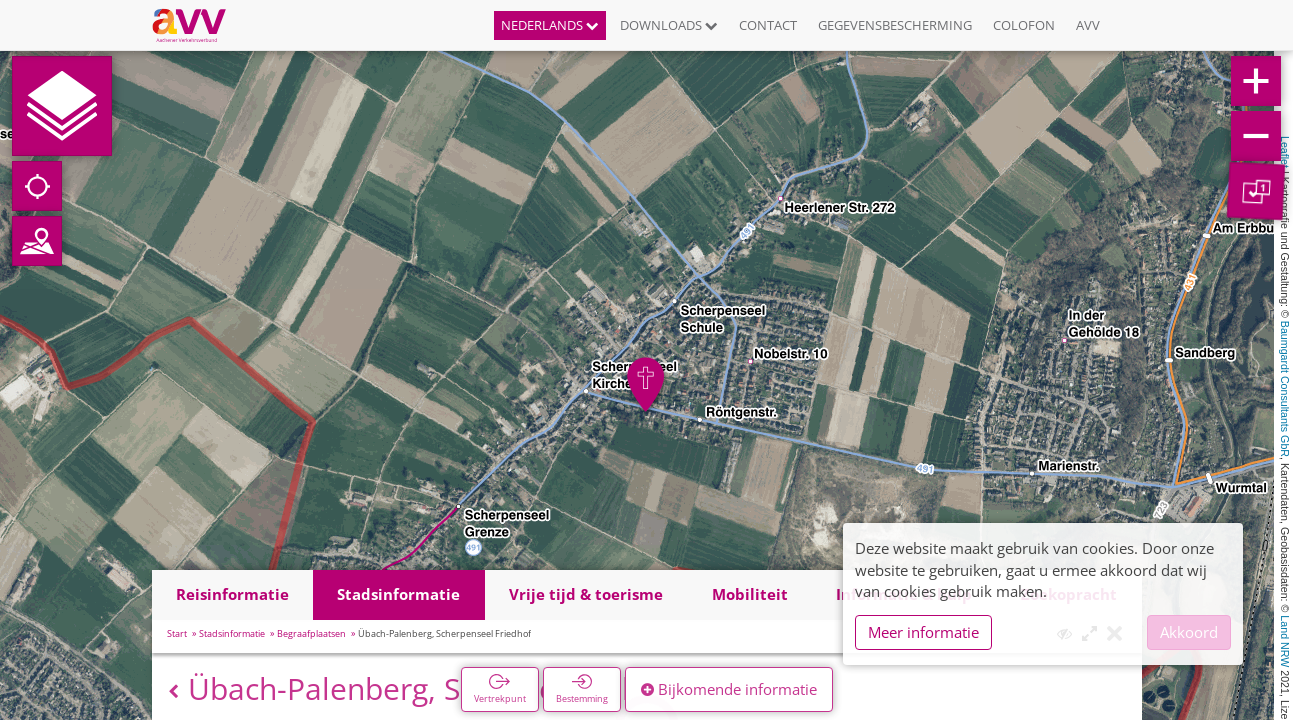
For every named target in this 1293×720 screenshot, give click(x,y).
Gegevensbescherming (895, 25)
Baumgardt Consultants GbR (1285, 389)
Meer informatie (923, 632)
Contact (768, 25)
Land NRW (1285, 641)
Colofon (1024, 25)
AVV (1088, 25)
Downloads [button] (669, 25)
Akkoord (1189, 632)
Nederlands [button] (550, 25)
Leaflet (1285, 152)
